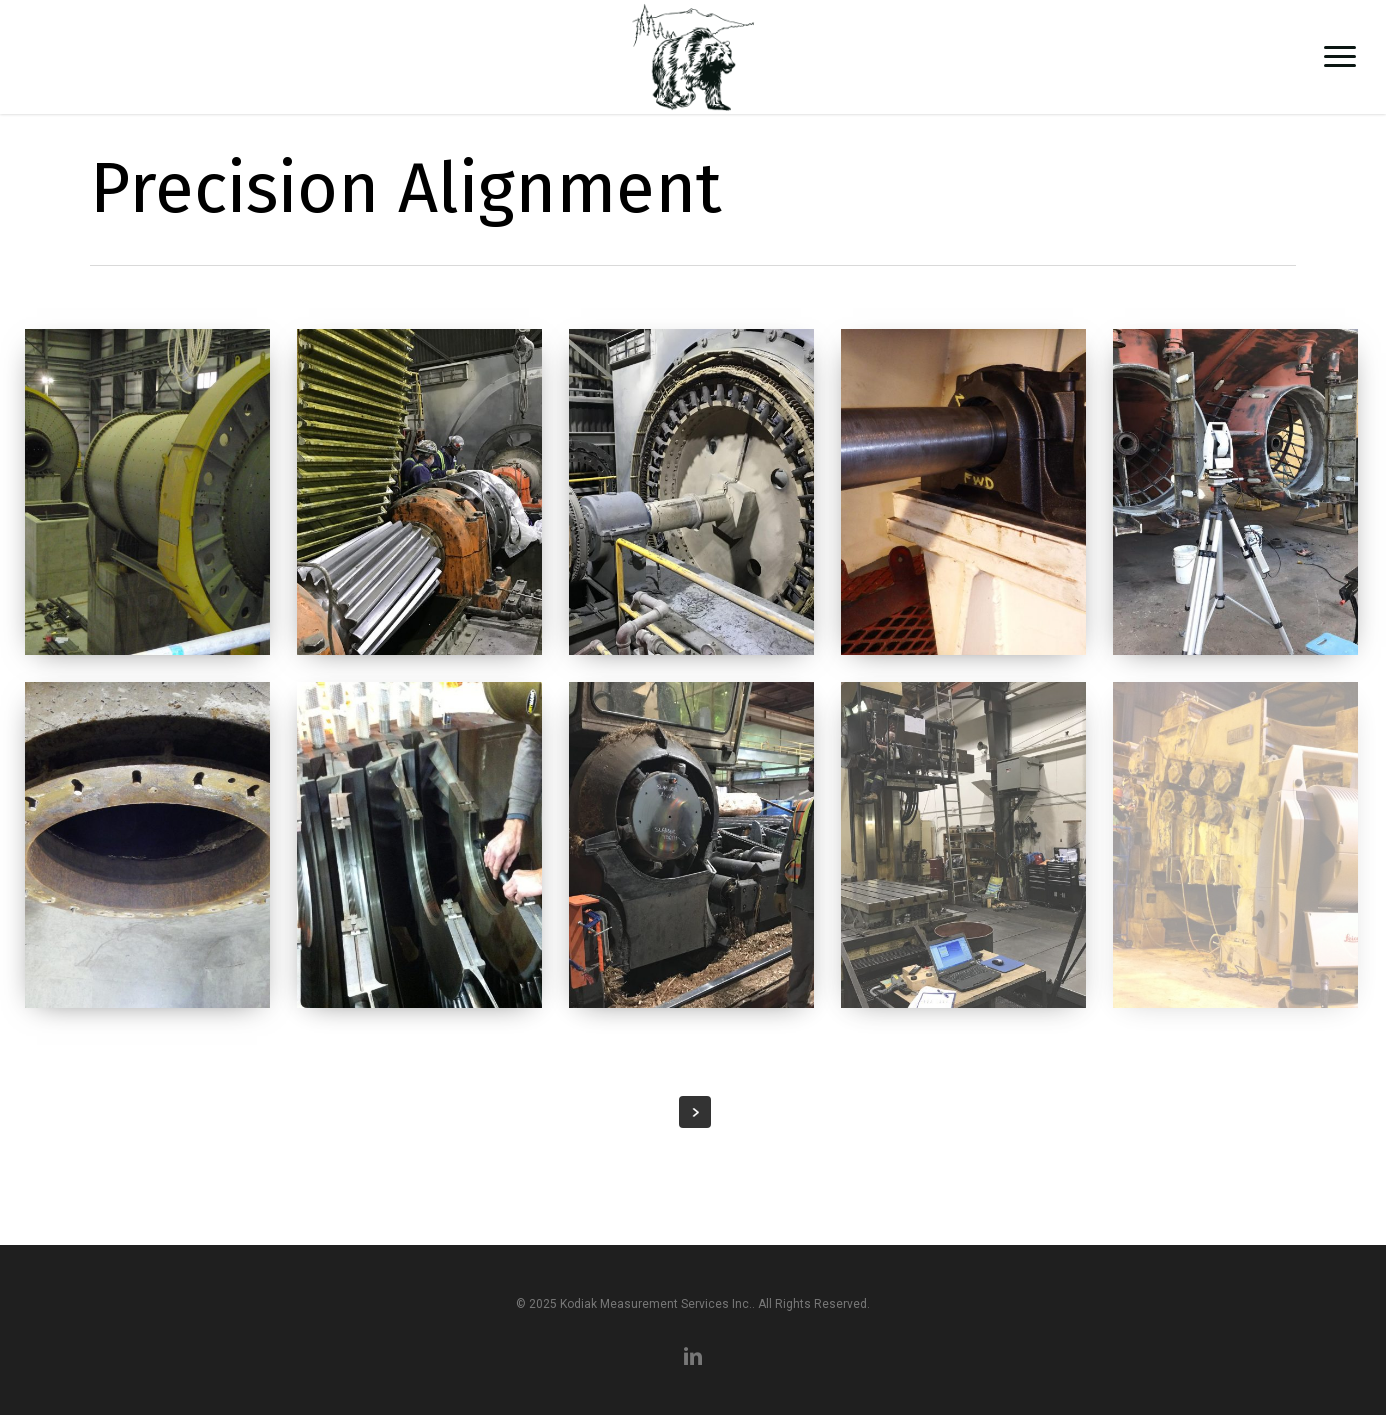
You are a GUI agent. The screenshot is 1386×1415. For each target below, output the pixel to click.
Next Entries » (695, 1112)
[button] (1341, 57)
